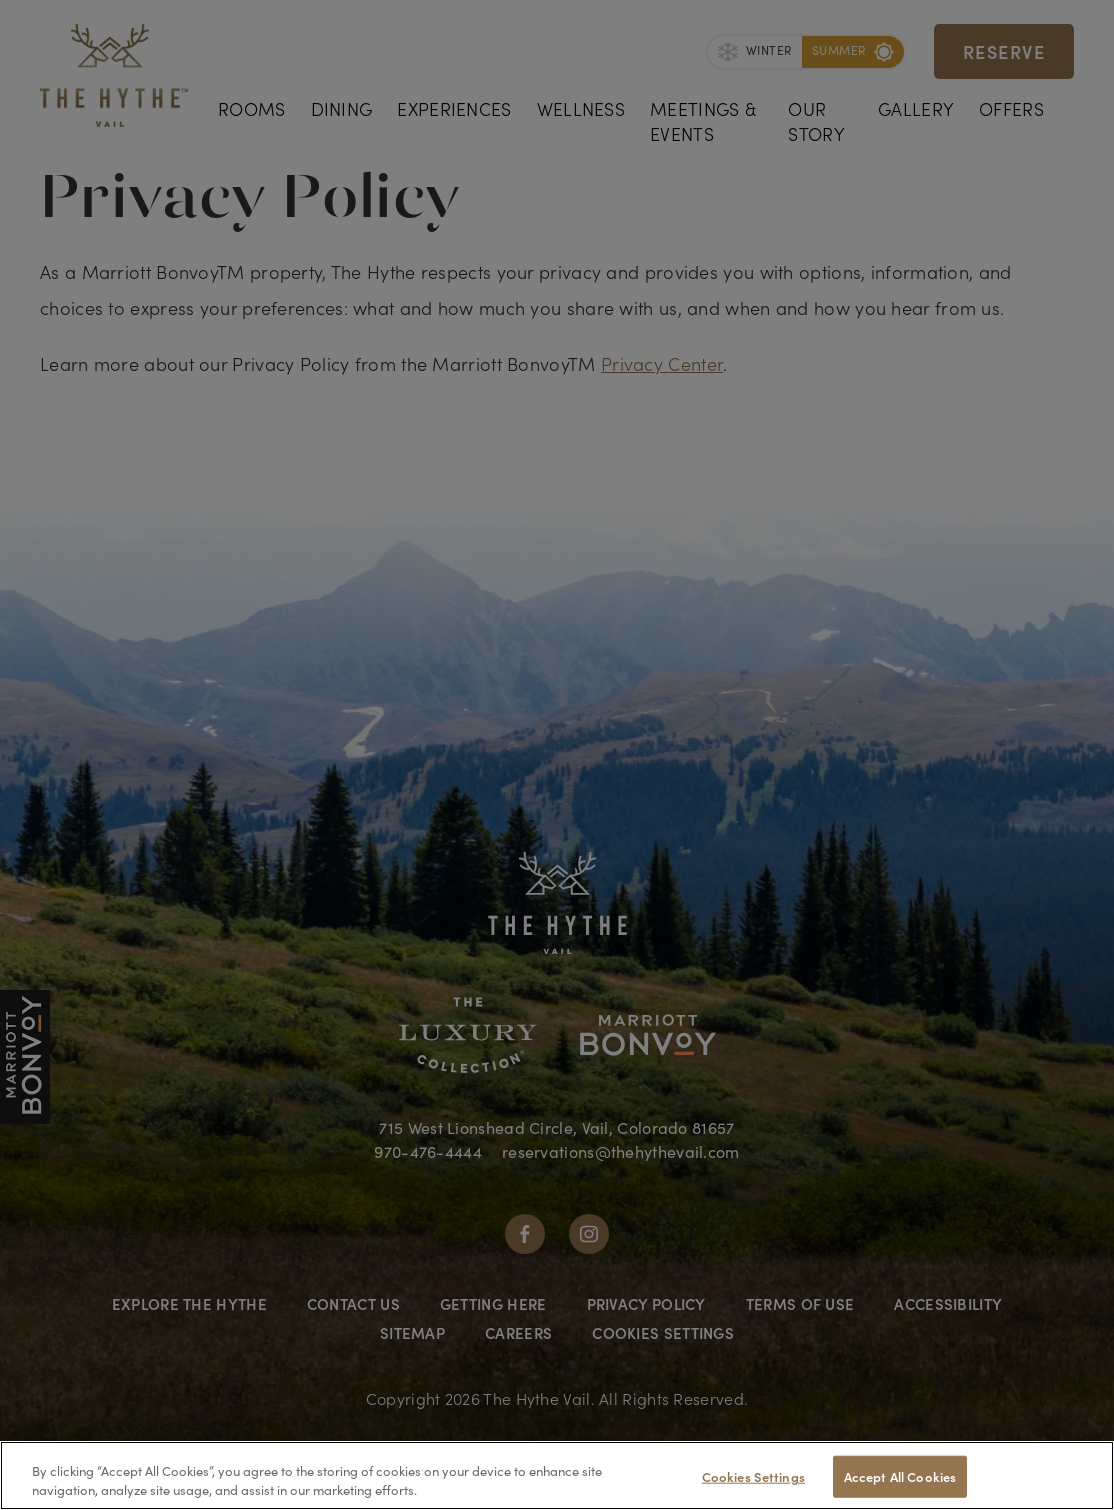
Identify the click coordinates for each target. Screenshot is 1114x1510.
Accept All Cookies (900, 1476)
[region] (557, 1475)
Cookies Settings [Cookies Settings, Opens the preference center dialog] (753, 1476)
